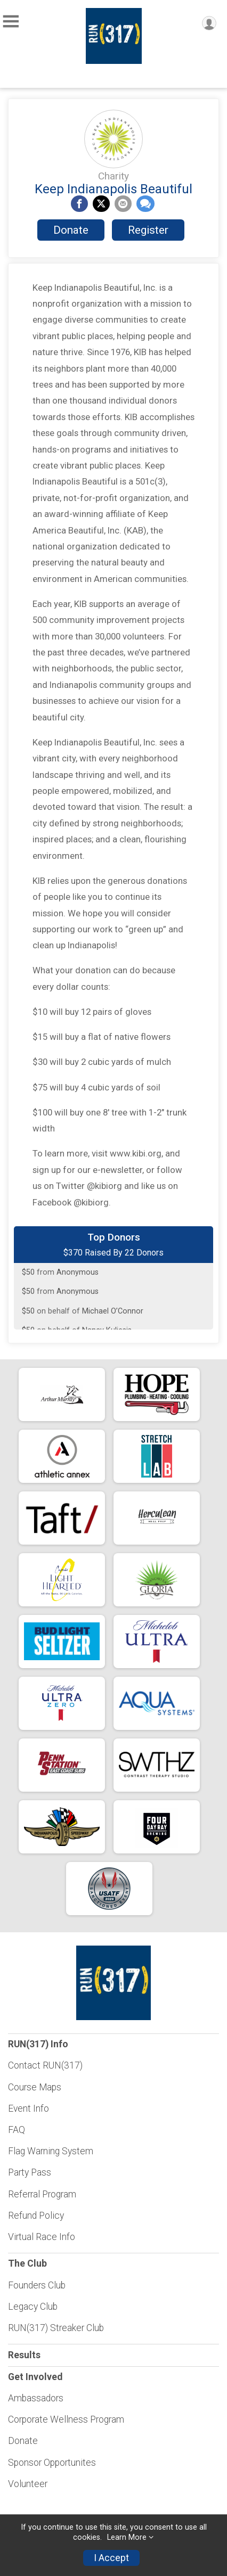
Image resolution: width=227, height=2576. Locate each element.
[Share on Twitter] (101, 203)
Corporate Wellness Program (66, 2419)
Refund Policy (36, 2215)
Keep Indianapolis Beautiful (113, 189)
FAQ (16, 2129)
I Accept (111, 2558)
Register (148, 230)
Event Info (28, 2108)
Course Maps (34, 2087)
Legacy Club (33, 2306)
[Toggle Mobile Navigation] (10, 21)
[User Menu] (209, 23)
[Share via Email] (123, 203)
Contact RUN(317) (45, 2065)
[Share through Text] (145, 203)
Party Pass (29, 2172)
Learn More (127, 2537)
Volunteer (27, 2484)
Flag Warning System (50, 2151)
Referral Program (42, 2194)
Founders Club (37, 2285)
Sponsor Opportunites (52, 2462)
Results (24, 2355)
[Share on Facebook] (79, 203)
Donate (70, 230)
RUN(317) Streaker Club (56, 2328)
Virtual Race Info (41, 2237)
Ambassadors (35, 2398)
